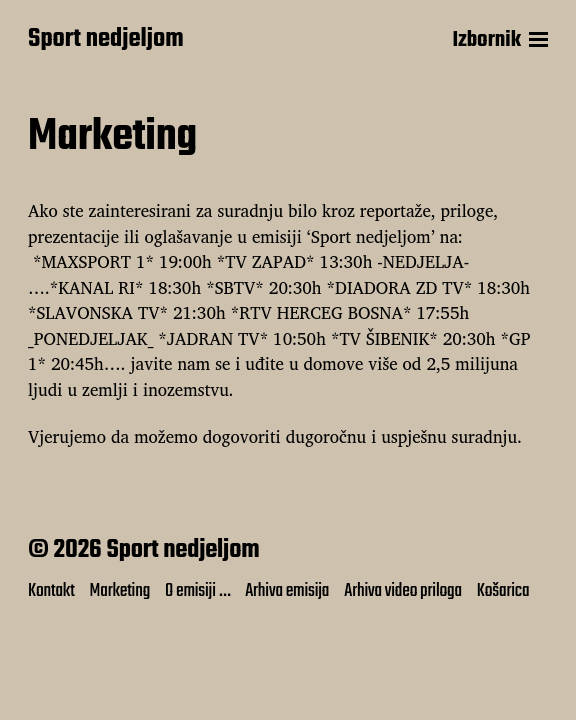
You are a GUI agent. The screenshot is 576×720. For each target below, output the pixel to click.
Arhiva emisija (287, 591)
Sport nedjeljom (106, 40)
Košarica (503, 591)
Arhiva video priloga (403, 591)
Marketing (120, 591)
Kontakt (51, 591)
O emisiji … (197, 591)
